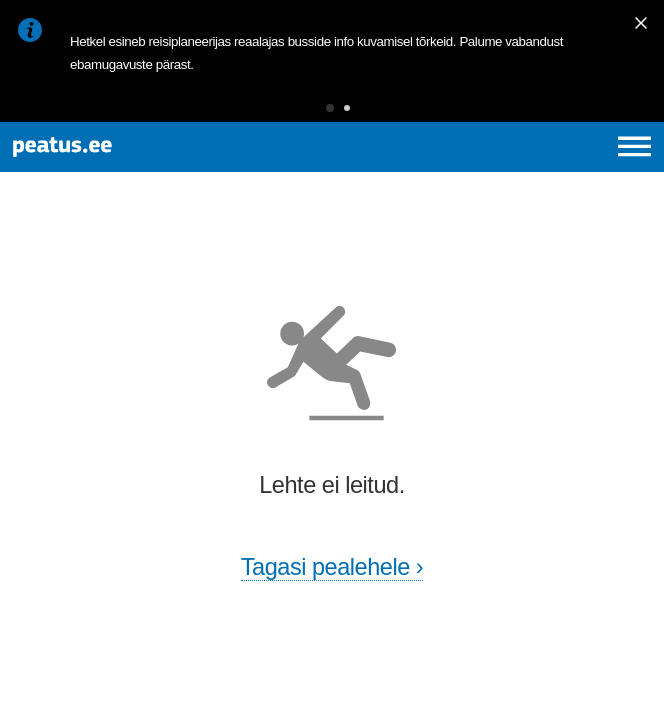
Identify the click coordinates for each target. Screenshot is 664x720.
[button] (330, 108)
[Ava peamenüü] (634, 146)
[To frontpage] (135, 147)
